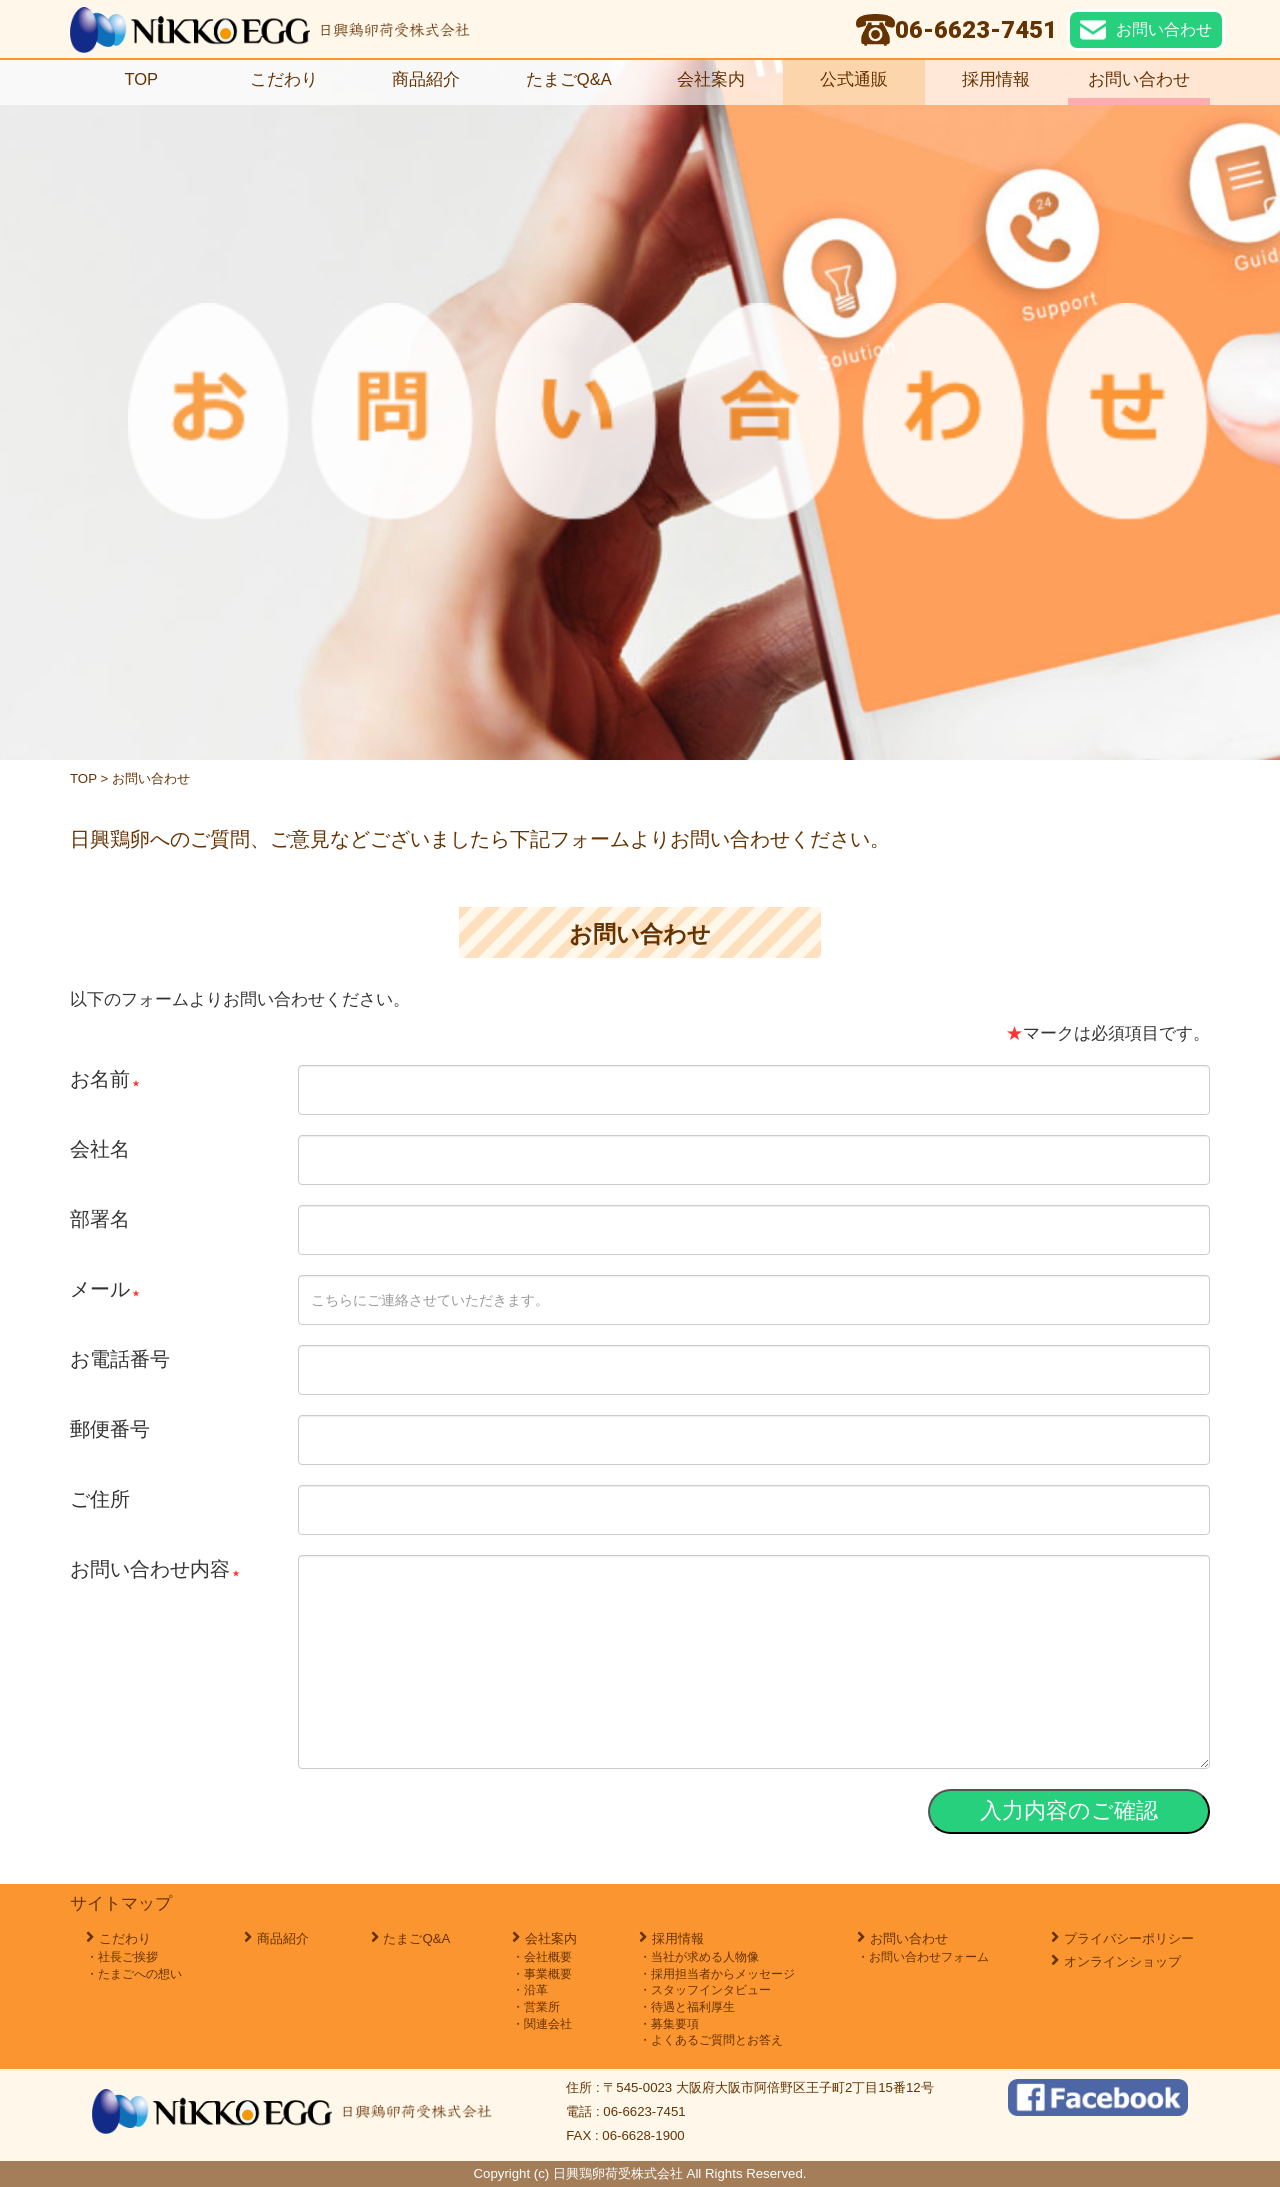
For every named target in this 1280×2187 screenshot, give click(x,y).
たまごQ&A (569, 79)
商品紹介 (426, 79)
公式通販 (854, 79)
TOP (141, 79)
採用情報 (1004, 79)
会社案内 (711, 79)
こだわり (284, 79)
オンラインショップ (1122, 1961)
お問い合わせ (1139, 79)
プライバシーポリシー (1129, 1938)
